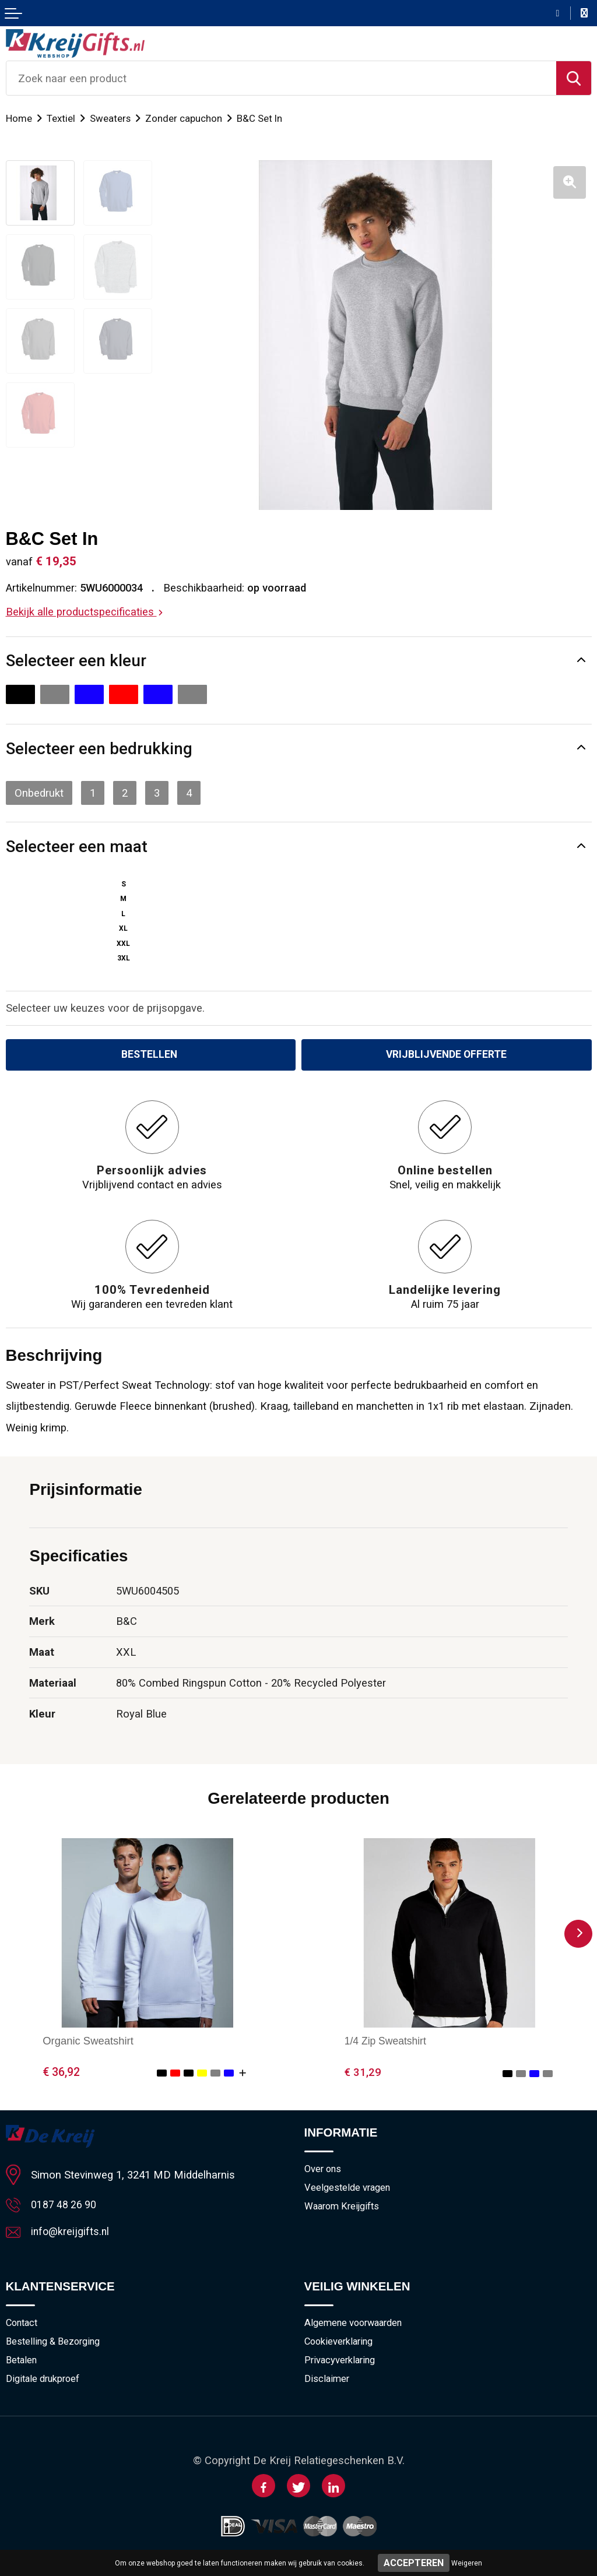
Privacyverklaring (342, 2364)
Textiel (61, 118)
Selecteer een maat (77, 846)
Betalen (22, 2364)
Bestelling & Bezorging (56, 2344)
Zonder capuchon (186, 118)
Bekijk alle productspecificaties (84, 612)
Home (19, 118)
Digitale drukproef (45, 2383)
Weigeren (466, 2563)
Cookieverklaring (341, 2344)
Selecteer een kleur (76, 660)
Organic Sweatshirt (88, 2042)
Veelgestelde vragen (349, 2189)
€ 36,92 (61, 2073)
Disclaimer (327, 2383)
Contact (23, 2325)
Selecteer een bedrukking (99, 748)
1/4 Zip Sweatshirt (387, 2042)
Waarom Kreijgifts (344, 2209)
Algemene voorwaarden (356, 2325)
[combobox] (281, 78)
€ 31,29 (363, 2073)
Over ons (323, 2170)
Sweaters (112, 118)
